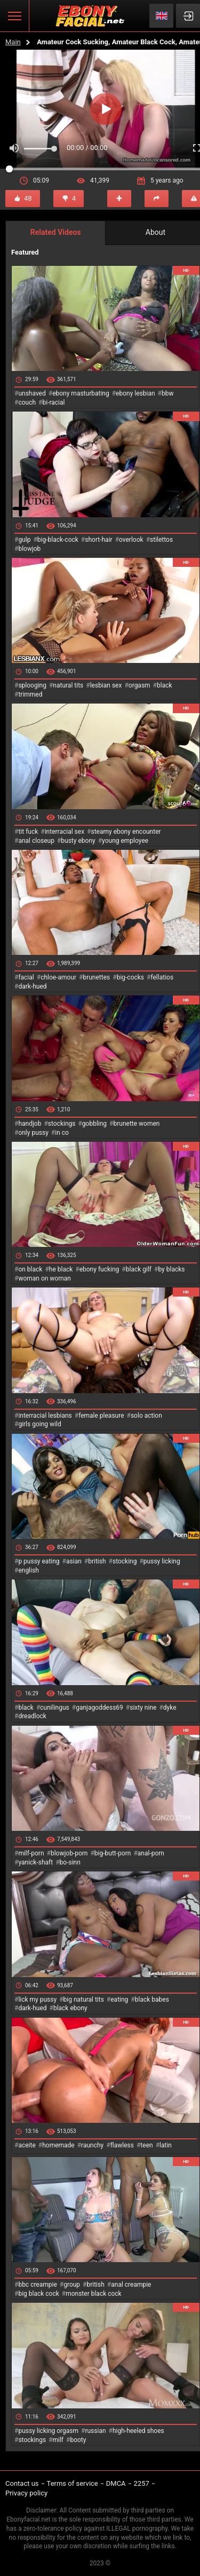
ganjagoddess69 (99, 1707)
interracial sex (64, 831)
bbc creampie (37, 2284)
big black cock (38, 2293)
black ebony (70, 2008)
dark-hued (32, 986)
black (164, 685)
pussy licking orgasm (48, 2431)
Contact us (22, 2483)
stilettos (161, 539)
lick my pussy (37, 1999)
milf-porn (31, 1853)
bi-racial (53, 402)
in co (62, 1132)
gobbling (94, 1123)
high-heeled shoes (138, 2431)
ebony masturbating (80, 393)
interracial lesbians (44, 1415)
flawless (122, 2145)
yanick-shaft (35, 1862)
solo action (146, 1415)
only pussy (33, 1132)
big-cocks (130, 977)
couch (27, 402)
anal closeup (36, 840)
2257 (141, 2483)
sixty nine (143, 1707)
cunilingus (54, 1707)
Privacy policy (26, 2493)
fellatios (161, 977)
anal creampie (131, 2284)
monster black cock (94, 2293)
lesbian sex (106, 685)
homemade (58, 2145)
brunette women (137, 1123)
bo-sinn (70, 1862)
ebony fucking (99, 1269)
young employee (125, 840)
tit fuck (28, 831)
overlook (131, 539)
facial (26, 977)
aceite (26, 2145)
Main (13, 42)
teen (146, 2145)
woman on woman (44, 1278)
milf (57, 2440)
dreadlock (32, 1716)
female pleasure (101, 1415)
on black (30, 1269)
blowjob (29, 548)
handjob (29, 1123)
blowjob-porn (69, 1853)
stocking (125, 1561)
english (28, 1570)
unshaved (31, 393)
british (97, 1561)
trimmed (30, 694)
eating (119, 1999)
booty (78, 2440)
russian (95, 2431)
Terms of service (72, 2483)
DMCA (116, 2483)
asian (74, 1561)
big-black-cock (57, 539)
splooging (32, 685)
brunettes (96, 977)
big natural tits (83, 1999)
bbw (168, 393)
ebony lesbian (135, 393)
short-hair (98, 539)
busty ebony (78, 840)
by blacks (171, 1269)
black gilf (138, 1269)
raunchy (92, 2145)
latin (165, 2145)
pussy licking (161, 1561)
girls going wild (39, 1424)
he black (61, 1269)
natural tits (68, 685)
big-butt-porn (112, 1853)
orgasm (139, 685)
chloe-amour (58, 977)
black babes (152, 1999)
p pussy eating (38, 1561)
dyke (170, 1707)
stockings (62, 1123)
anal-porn (151, 1853)
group (71, 2284)
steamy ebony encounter (126, 831)
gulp (24, 539)
